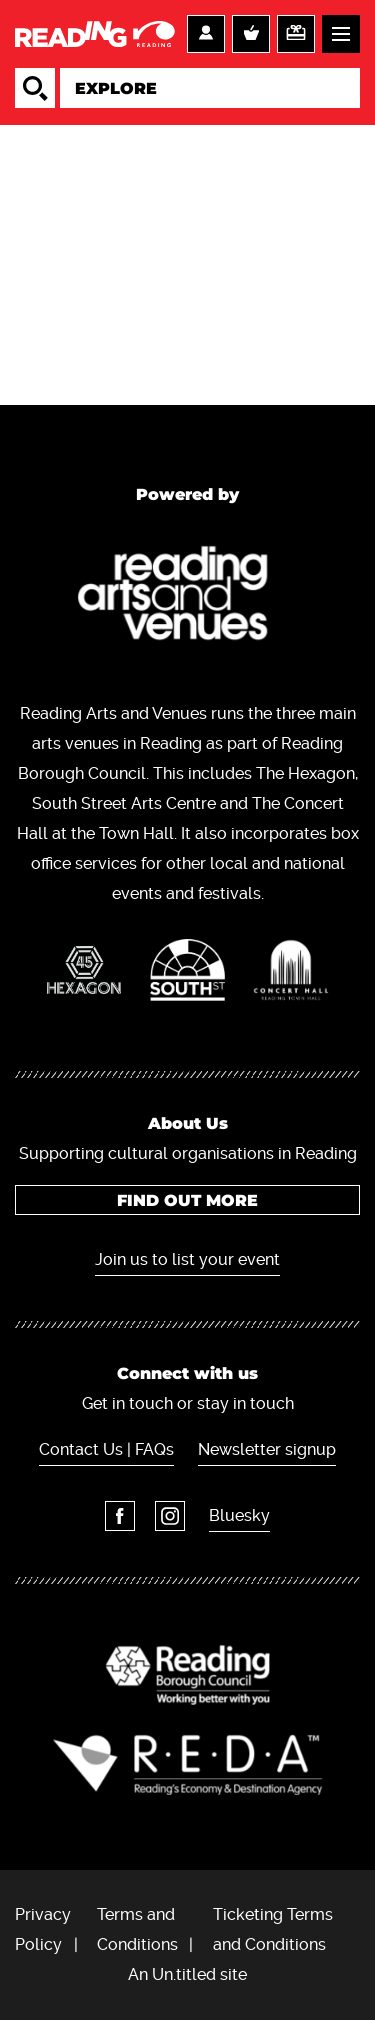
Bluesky (239, 1515)
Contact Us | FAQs (106, 1449)
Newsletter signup (267, 1449)
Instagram (170, 1516)
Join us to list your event (187, 1259)
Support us (296, 34)
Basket (251, 34)
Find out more (187, 1200)
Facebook (120, 1516)
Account (206, 34)
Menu (341, 34)
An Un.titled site (187, 1974)
